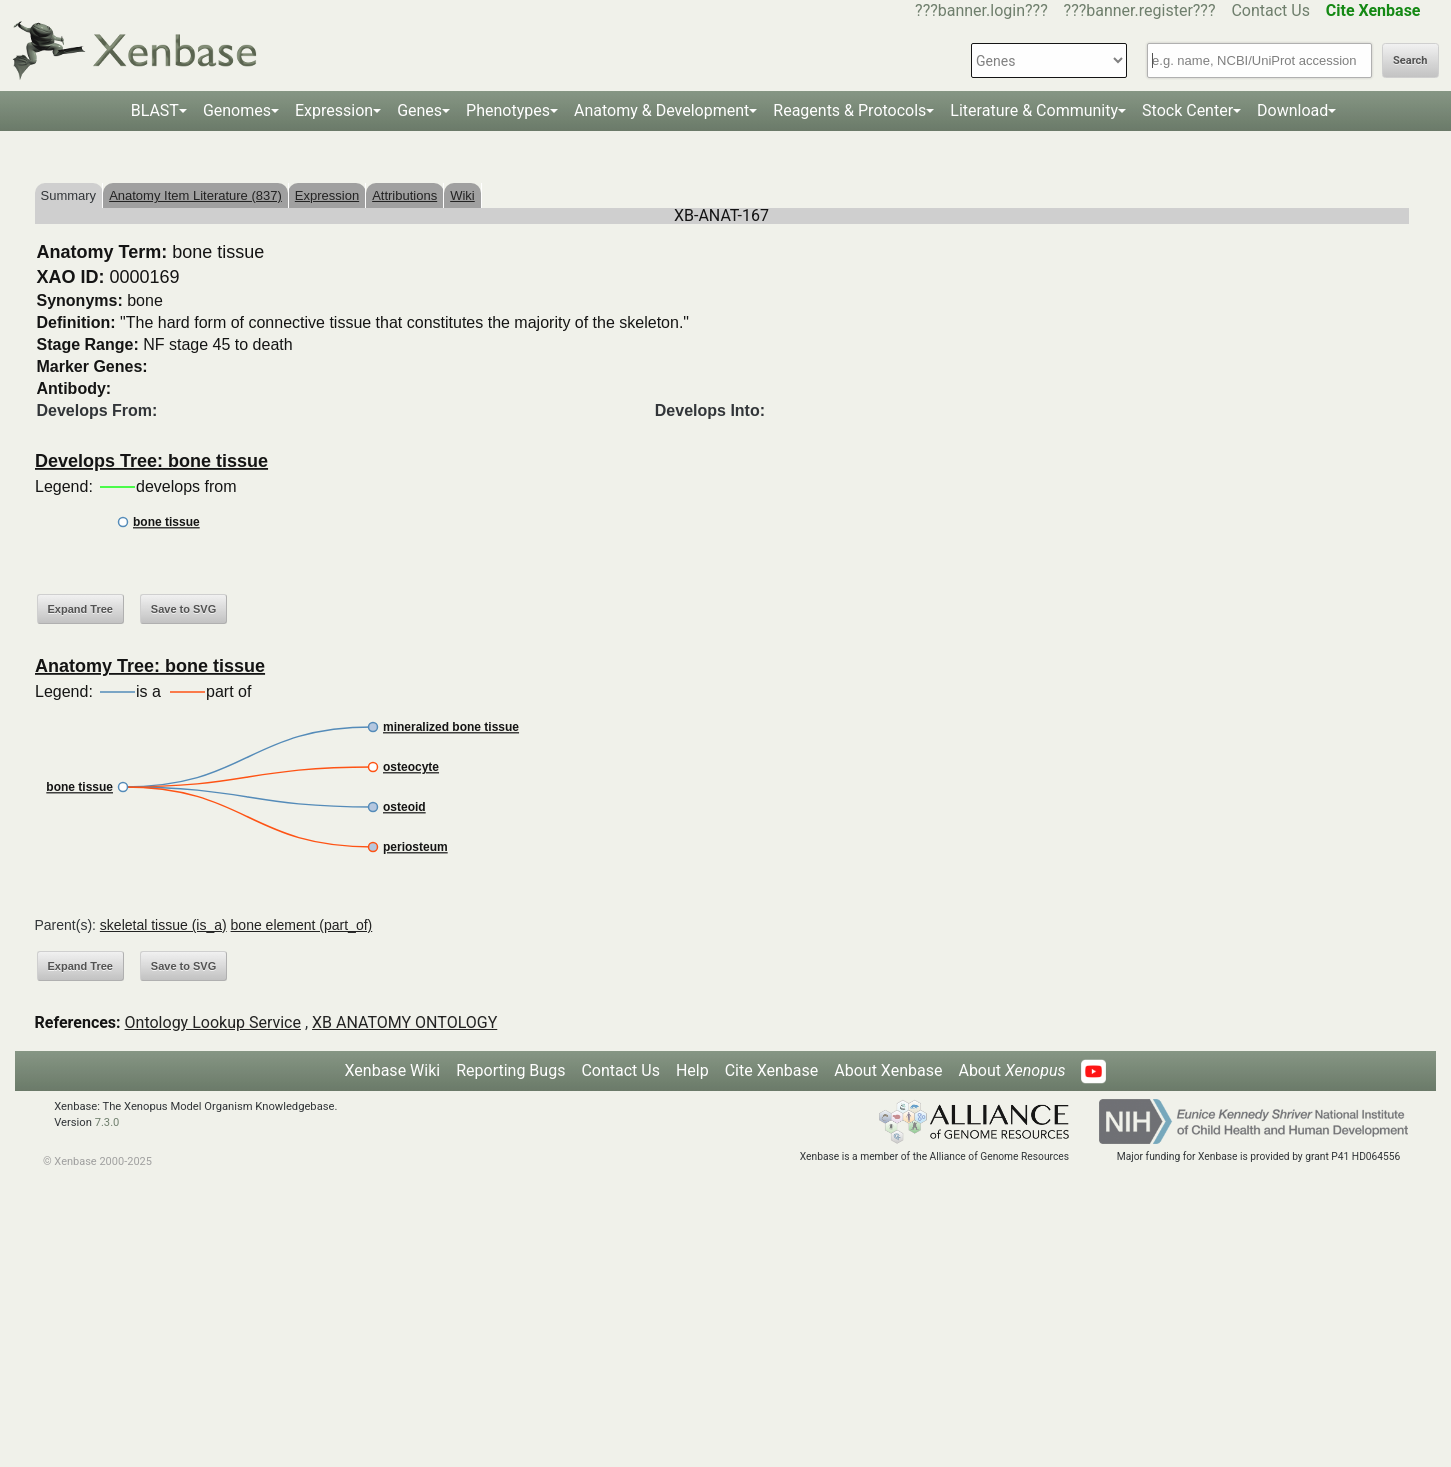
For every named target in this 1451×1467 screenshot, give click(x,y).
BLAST (155, 110)
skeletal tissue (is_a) (163, 925)
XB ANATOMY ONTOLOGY (404, 1022)
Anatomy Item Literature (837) (195, 195)
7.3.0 (107, 1122)
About (1011, 1070)
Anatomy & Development (661, 110)
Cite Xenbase (772, 1070)
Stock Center (1187, 110)
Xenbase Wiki (393, 1070)
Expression (334, 110)
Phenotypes (508, 110)
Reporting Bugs (510, 1070)
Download (1292, 110)
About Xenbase (888, 1070)
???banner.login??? (981, 10)
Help (692, 1070)
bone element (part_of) (302, 925)
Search (1410, 60)
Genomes (237, 110)
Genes (419, 110)
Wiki (462, 195)
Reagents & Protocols (849, 110)
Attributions (404, 195)
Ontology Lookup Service (213, 1022)
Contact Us (1270, 10)
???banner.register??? (1140, 10)
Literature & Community (1034, 110)
